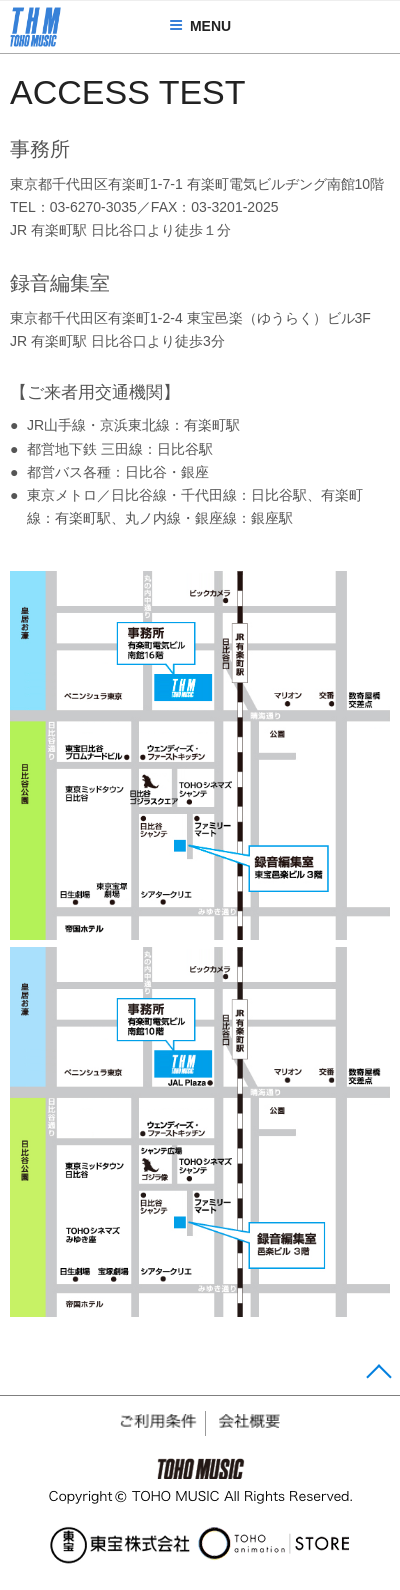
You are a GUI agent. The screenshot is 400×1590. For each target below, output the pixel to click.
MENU (200, 26)
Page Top (376, 1375)
